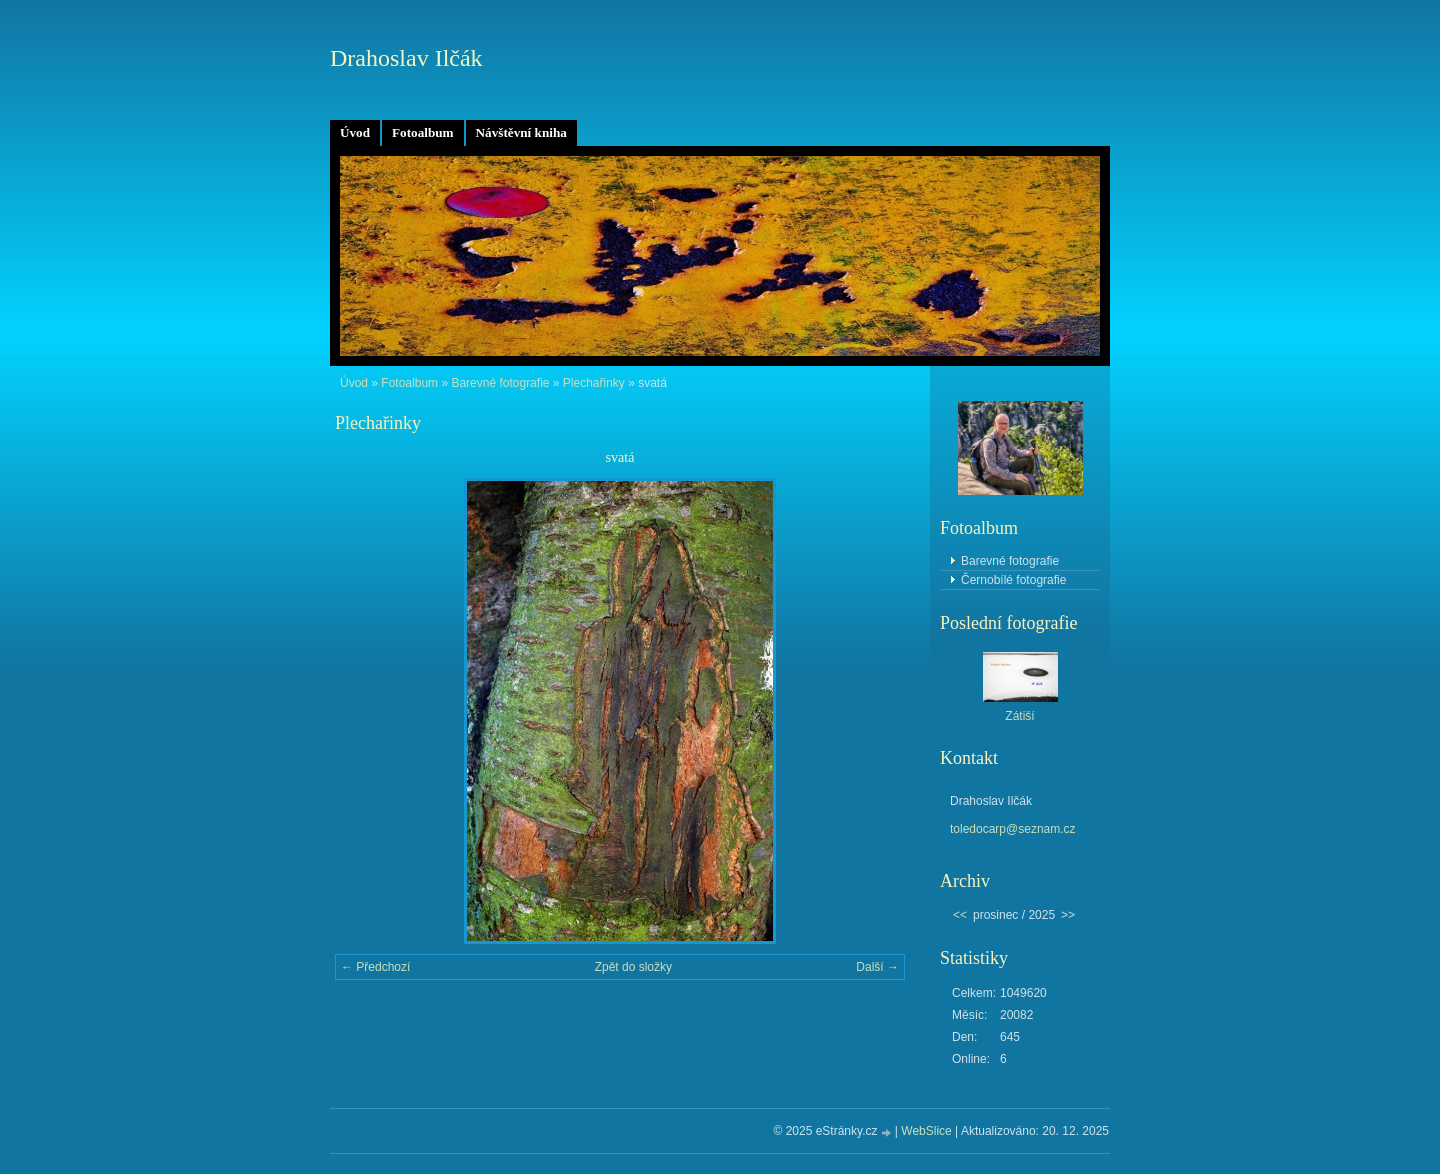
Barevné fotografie (500, 383)
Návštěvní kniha (521, 132)
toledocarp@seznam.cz (1013, 829)
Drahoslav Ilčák (406, 58)
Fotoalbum (423, 132)
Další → (877, 967)
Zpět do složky (633, 967)
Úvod (355, 132)
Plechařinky (594, 383)
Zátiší (1019, 716)
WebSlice (926, 1131)
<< (960, 915)
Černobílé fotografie (1013, 580)
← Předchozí (375, 967)
